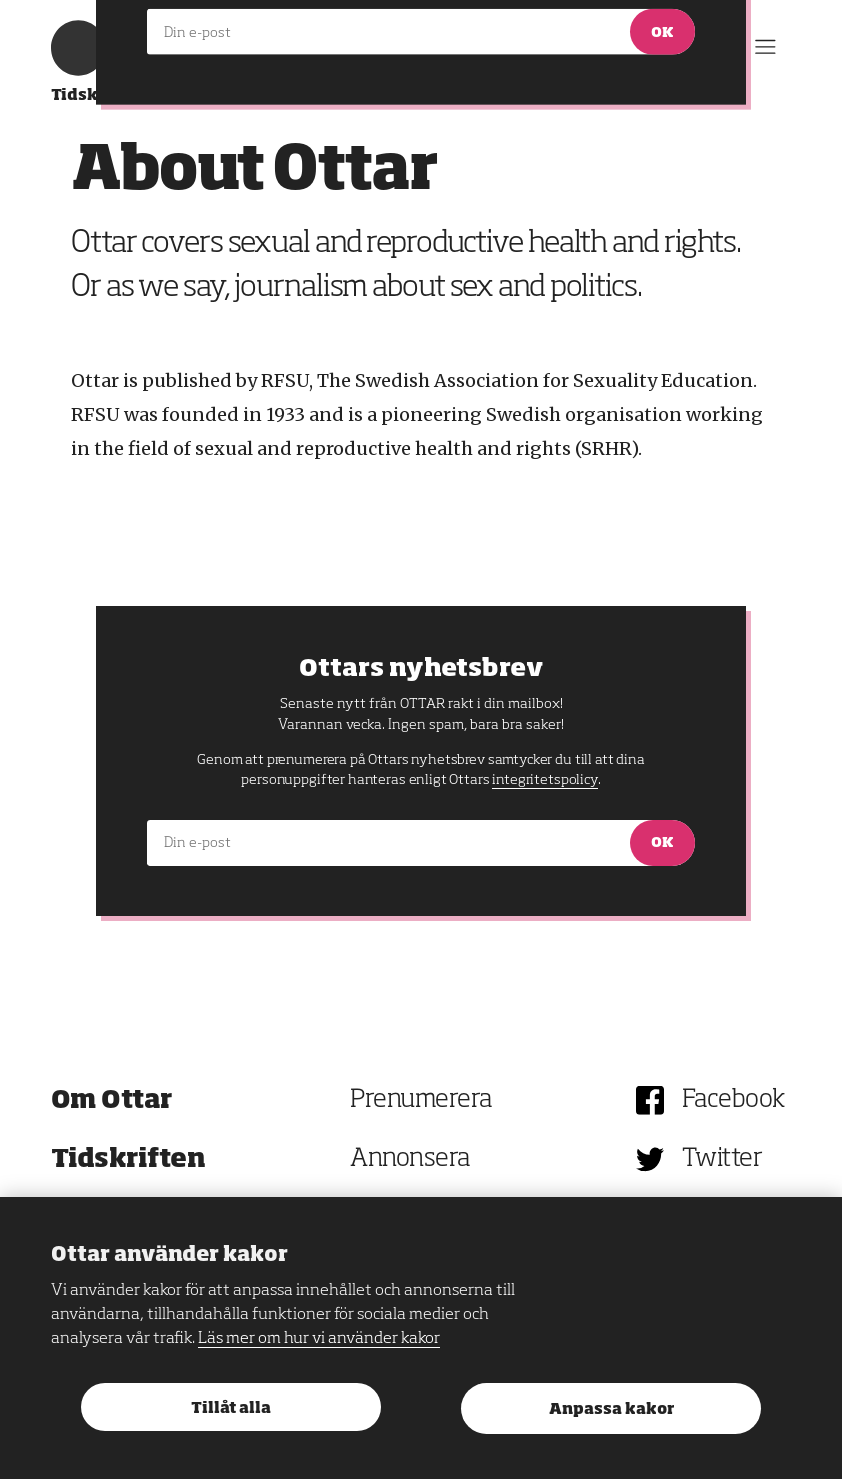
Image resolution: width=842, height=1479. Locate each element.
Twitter (722, 1159)
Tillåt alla (231, 1408)
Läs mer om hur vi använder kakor (319, 1339)
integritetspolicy (544, 780)
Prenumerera (421, 1100)
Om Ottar (111, 1100)
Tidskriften (128, 1159)
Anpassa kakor (611, 1409)
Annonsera (410, 1159)
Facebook (733, 1100)
